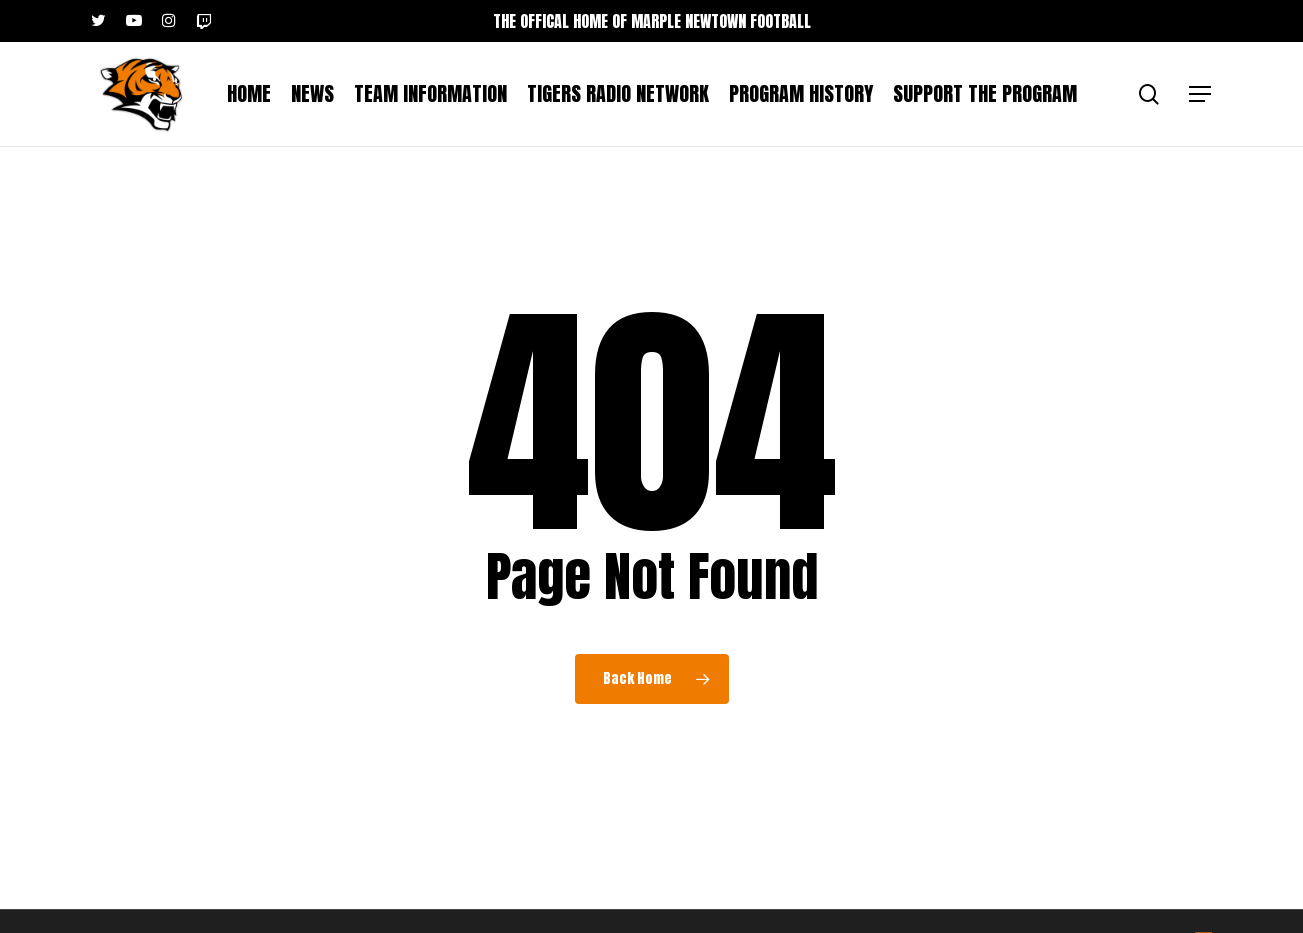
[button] (1201, 94)
